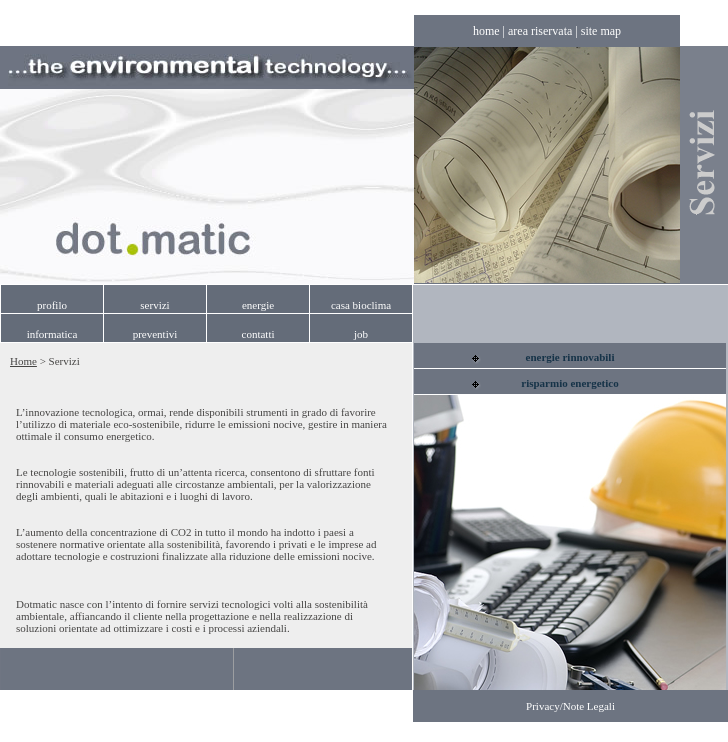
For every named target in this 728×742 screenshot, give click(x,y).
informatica (52, 334)
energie (258, 305)
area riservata (540, 31)
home (486, 31)
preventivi (155, 334)
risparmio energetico (569, 383)
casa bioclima (361, 305)
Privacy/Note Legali (570, 706)
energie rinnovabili (570, 357)
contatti (258, 334)
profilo (52, 305)
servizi (154, 305)
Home (23, 361)
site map (601, 31)
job (361, 334)
